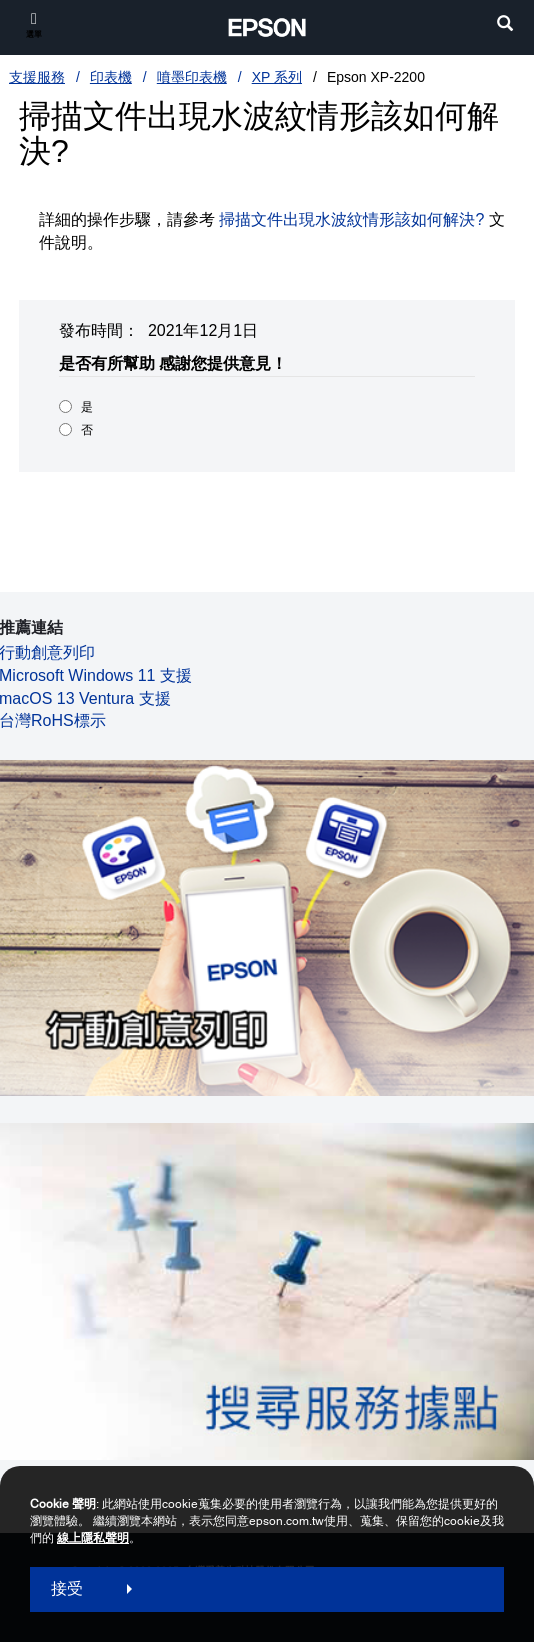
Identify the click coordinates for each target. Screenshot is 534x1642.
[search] (505, 25)
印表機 (111, 77)
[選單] (34, 24)
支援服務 (37, 77)
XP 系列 (277, 77)
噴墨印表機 (192, 77)
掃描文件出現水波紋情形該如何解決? (351, 219)
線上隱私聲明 (93, 1538)
